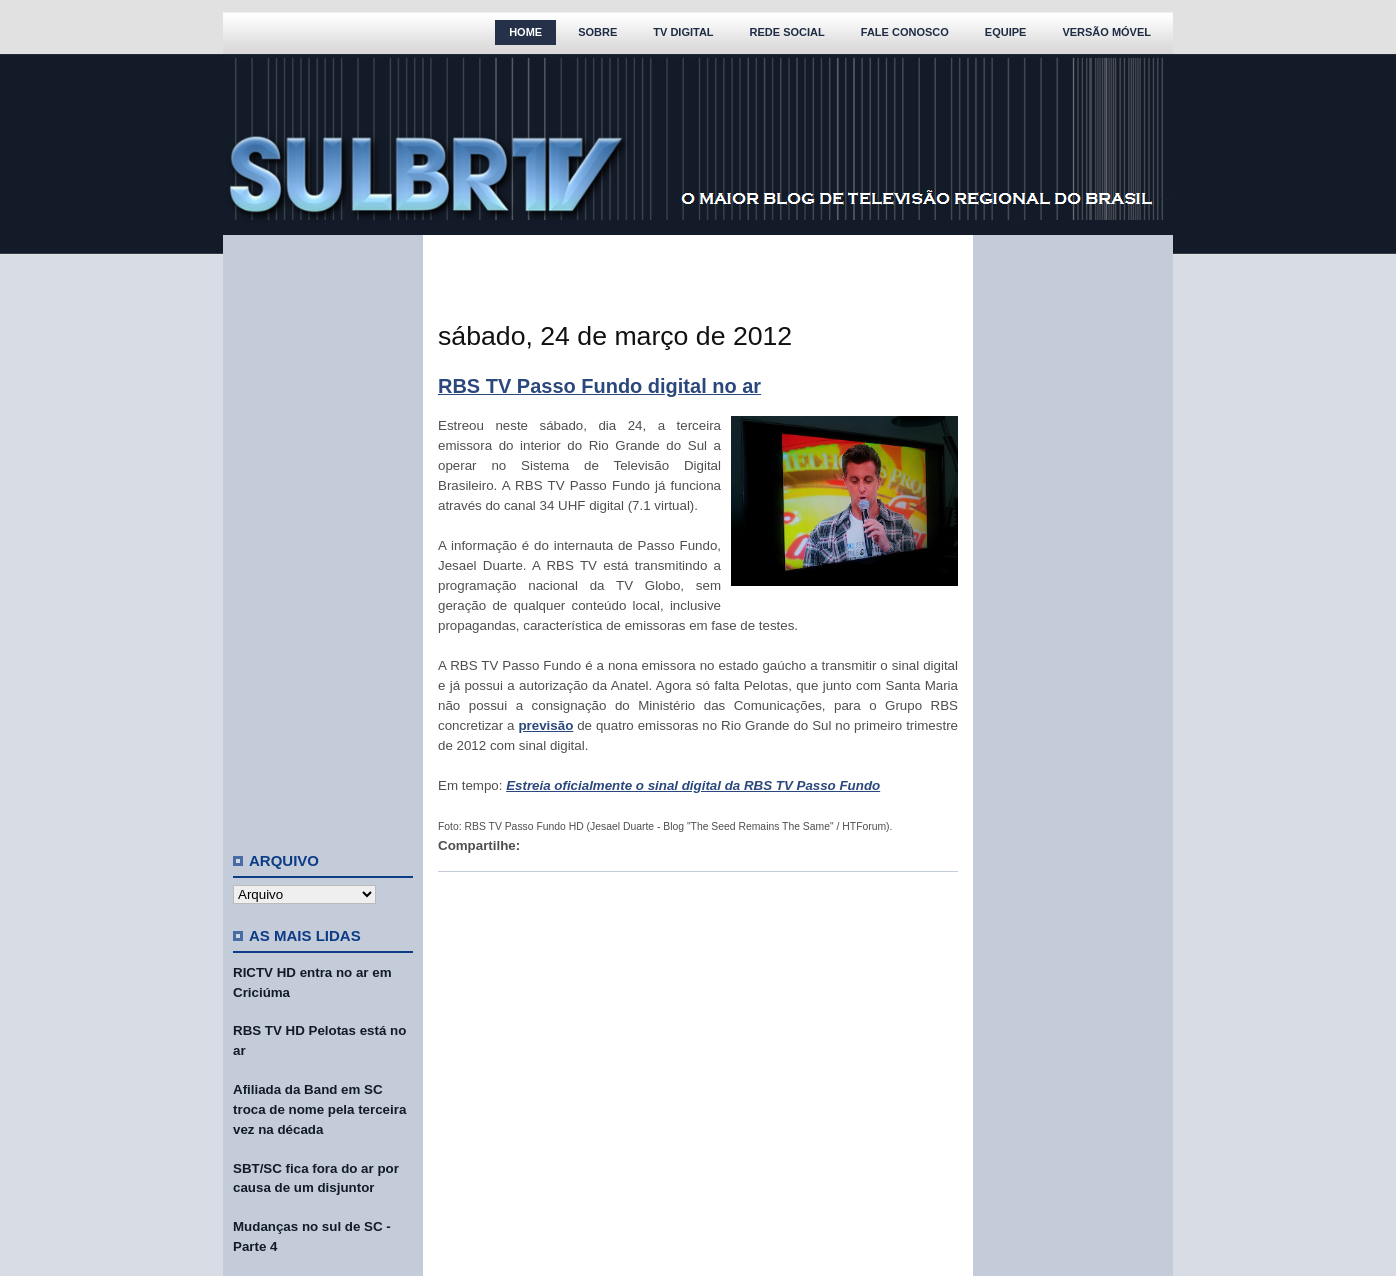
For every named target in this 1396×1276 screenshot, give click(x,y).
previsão (545, 725)
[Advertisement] (323, 535)
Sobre (597, 32)
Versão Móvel (1106, 32)
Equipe (1006, 32)
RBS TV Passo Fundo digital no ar (599, 386)
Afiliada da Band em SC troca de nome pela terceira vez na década (319, 1109)
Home (525, 32)
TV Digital (683, 32)
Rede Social (787, 32)
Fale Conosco (905, 32)
